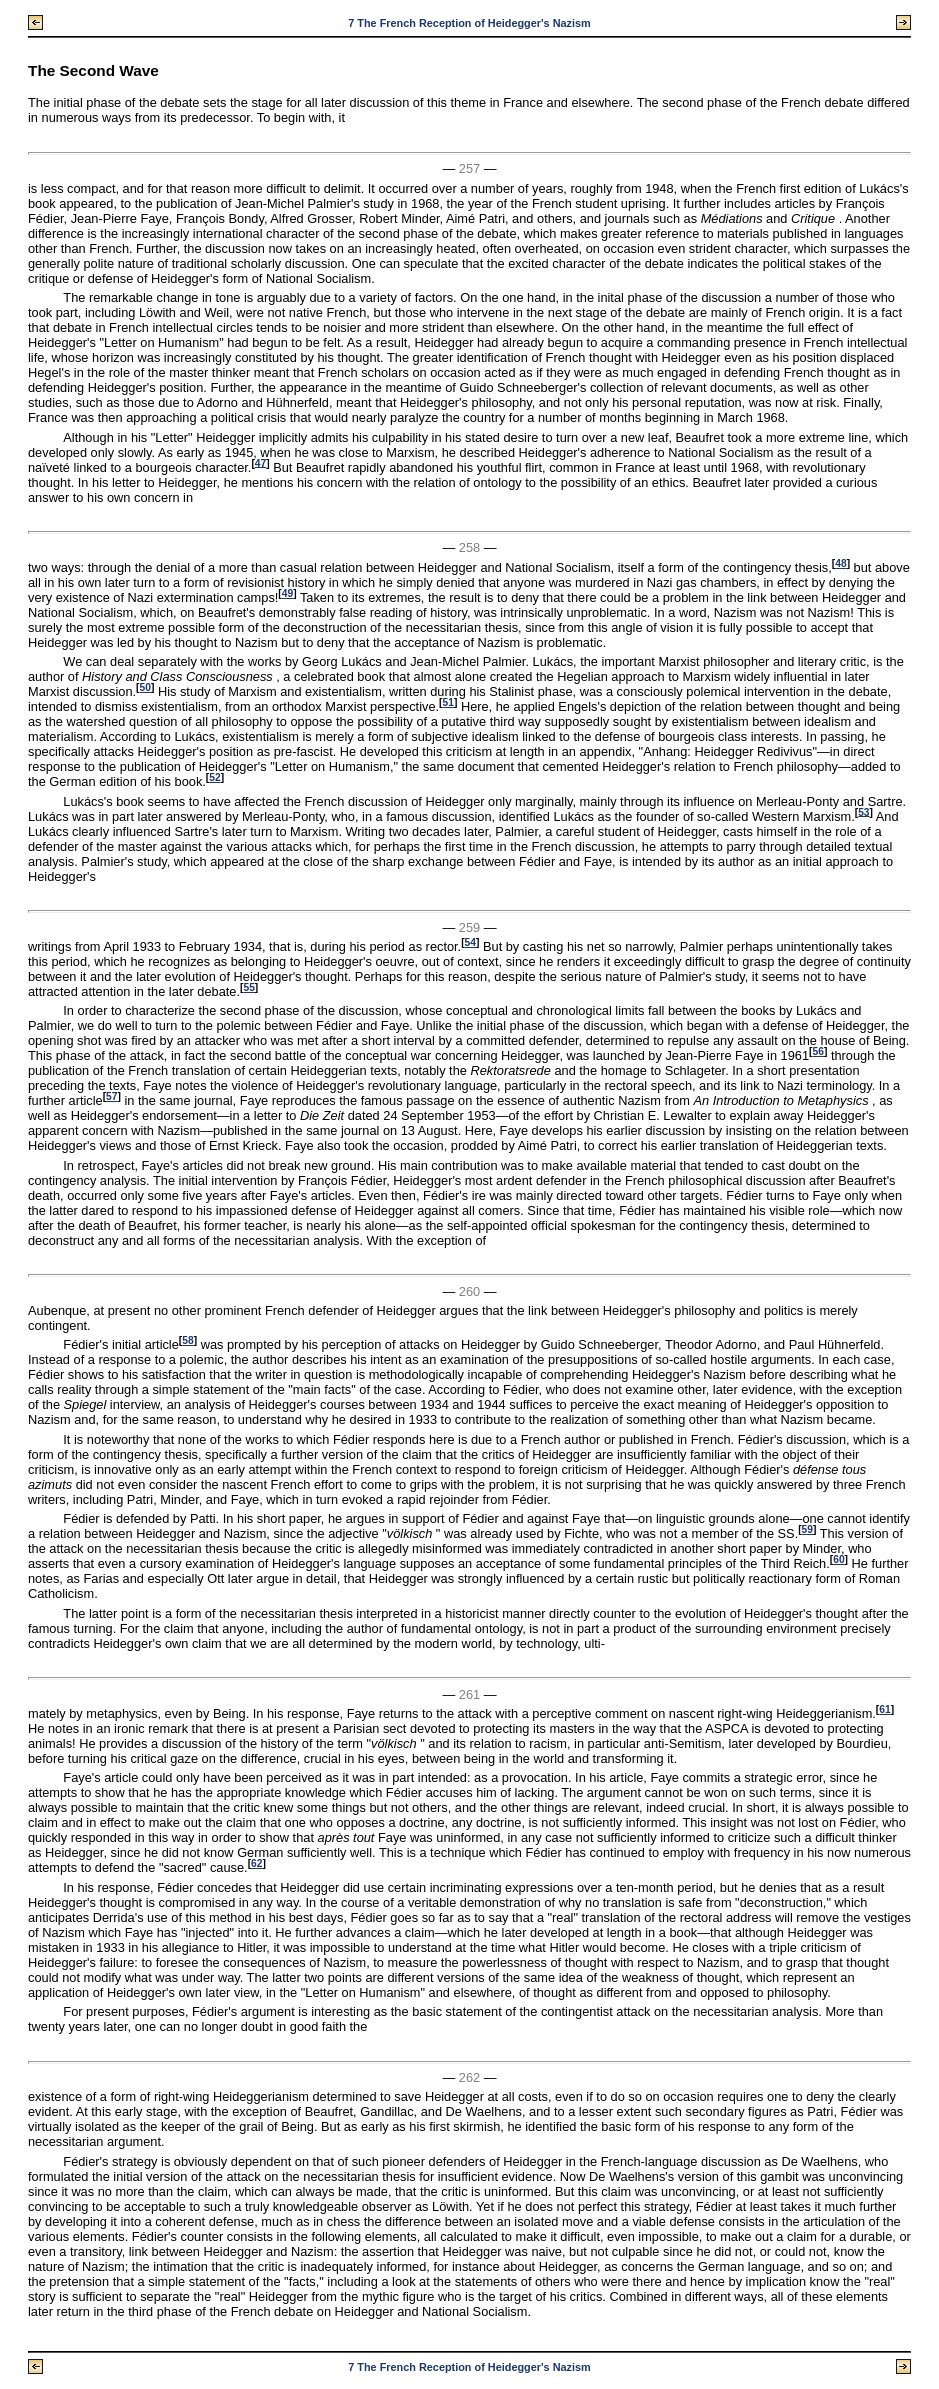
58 (187, 1340)
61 (884, 1709)
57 (111, 1096)
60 (838, 1559)
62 (256, 1863)
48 (840, 563)
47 (260, 462)
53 (863, 811)
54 (470, 942)
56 (818, 1051)
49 (287, 593)
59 (807, 1529)
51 (448, 702)
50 (145, 687)
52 (214, 777)
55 (248, 987)
